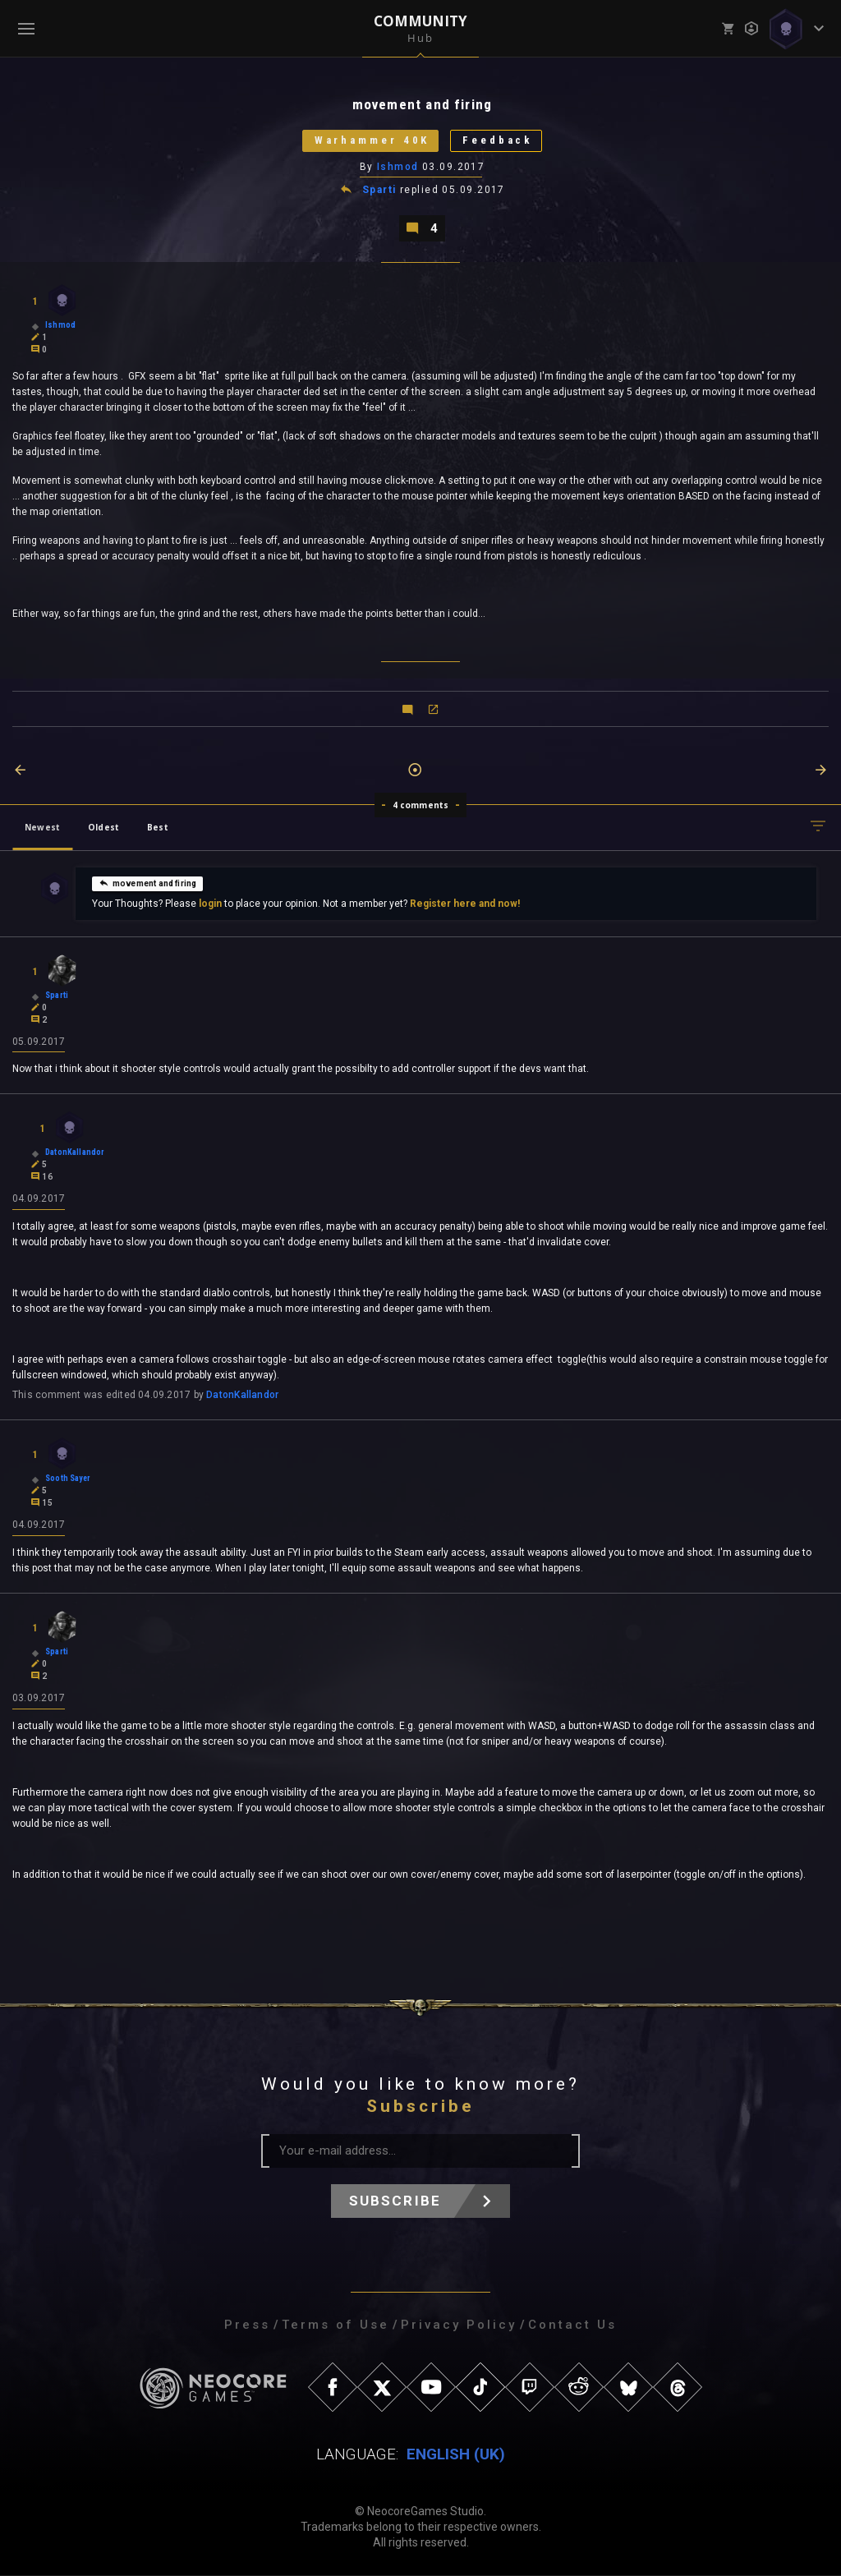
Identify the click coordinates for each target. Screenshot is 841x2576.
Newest (42, 827)
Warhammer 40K (371, 141)
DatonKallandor (242, 1395)
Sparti (379, 190)
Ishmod (398, 166)
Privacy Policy (459, 2325)
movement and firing (147, 883)
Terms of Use (335, 2325)
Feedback (498, 141)
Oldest (103, 827)
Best (157, 827)
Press (247, 2325)
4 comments (421, 805)
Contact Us (572, 2325)
